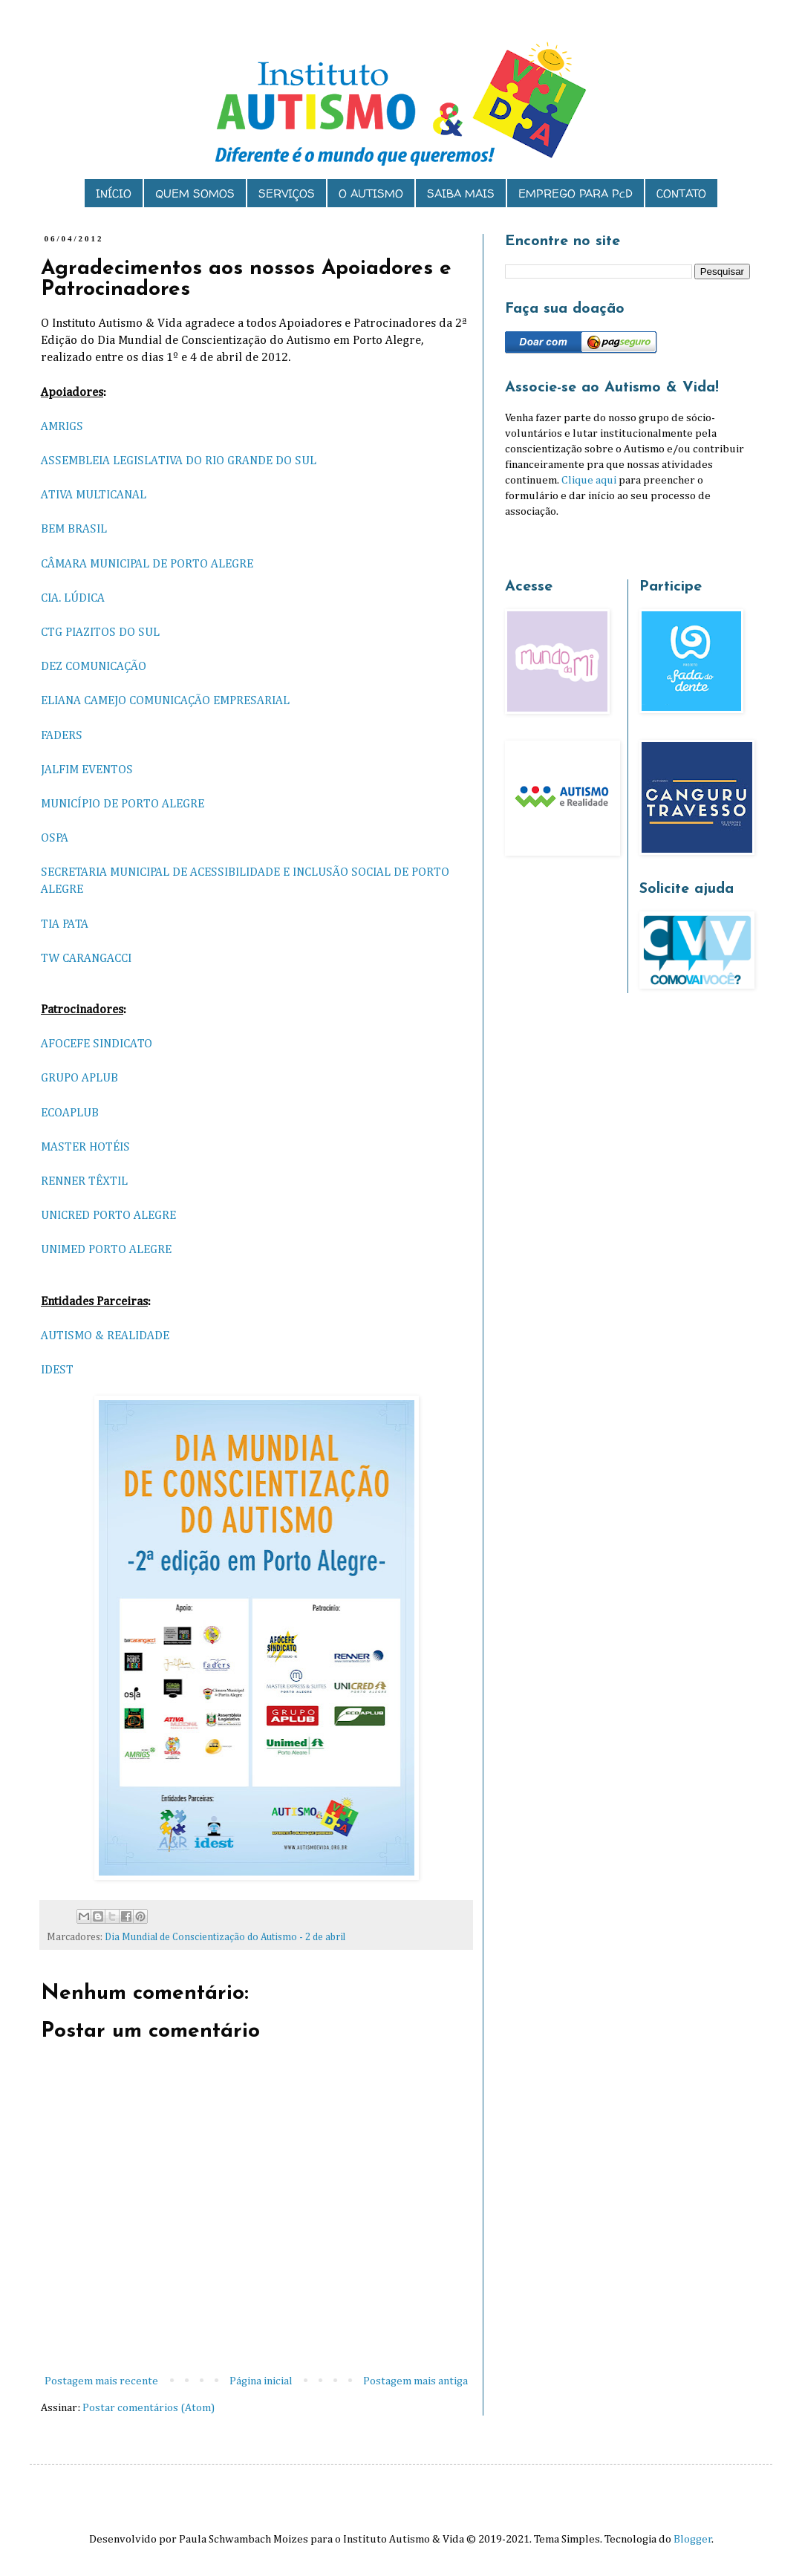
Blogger (693, 2539)
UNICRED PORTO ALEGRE (108, 1215)
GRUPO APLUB (79, 1078)
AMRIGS (62, 426)
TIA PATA (64, 924)
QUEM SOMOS (195, 193)
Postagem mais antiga (415, 2381)
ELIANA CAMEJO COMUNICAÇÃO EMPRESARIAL (165, 701)
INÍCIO (113, 193)
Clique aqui (588, 480)
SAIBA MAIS (461, 193)
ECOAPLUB (70, 1113)
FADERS (61, 735)
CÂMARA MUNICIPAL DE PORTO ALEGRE (147, 564)
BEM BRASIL (74, 529)
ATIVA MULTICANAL (93, 495)
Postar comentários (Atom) (148, 2407)
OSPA (54, 838)
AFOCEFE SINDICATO (96, 1044)
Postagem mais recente (101, 2381)
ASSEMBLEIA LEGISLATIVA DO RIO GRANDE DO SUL (178, 461)
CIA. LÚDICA (73, 598)
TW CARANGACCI (86, 958)
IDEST (57, 1370)
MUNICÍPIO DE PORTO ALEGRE (122, 804)
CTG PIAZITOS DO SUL (100, 632)
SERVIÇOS (286, 193)
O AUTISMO (371, 193)
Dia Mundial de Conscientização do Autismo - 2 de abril (225, 1937)
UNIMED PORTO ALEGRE (106, 1249)
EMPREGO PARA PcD (575, 193)
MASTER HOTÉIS (85, 1147)
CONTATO (681, 193)
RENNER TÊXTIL (84, 1181)
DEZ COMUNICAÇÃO (93, 666)
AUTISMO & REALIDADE (105, 1336)
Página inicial (261, 2381)
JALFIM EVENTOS (87, 770)
